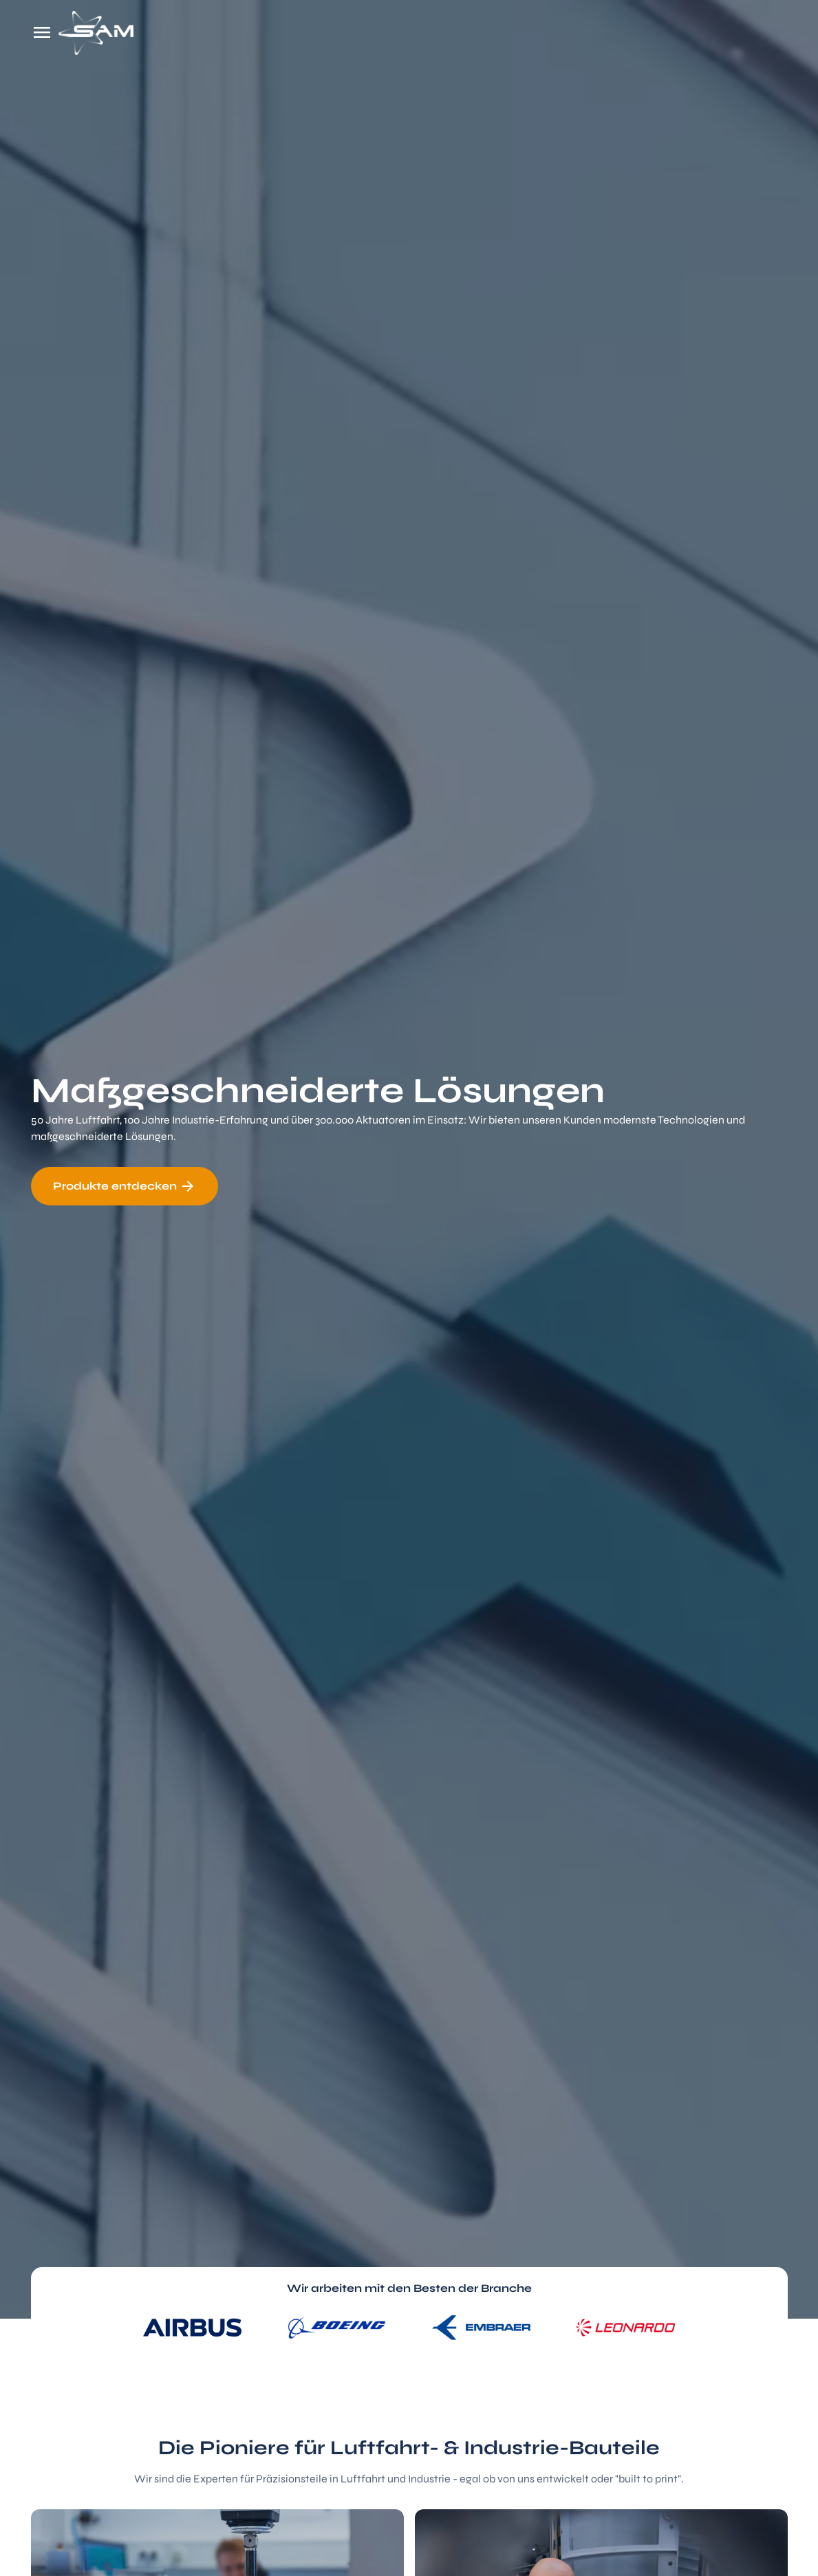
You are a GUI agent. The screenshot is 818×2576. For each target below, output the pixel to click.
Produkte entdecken (124, 1186)
